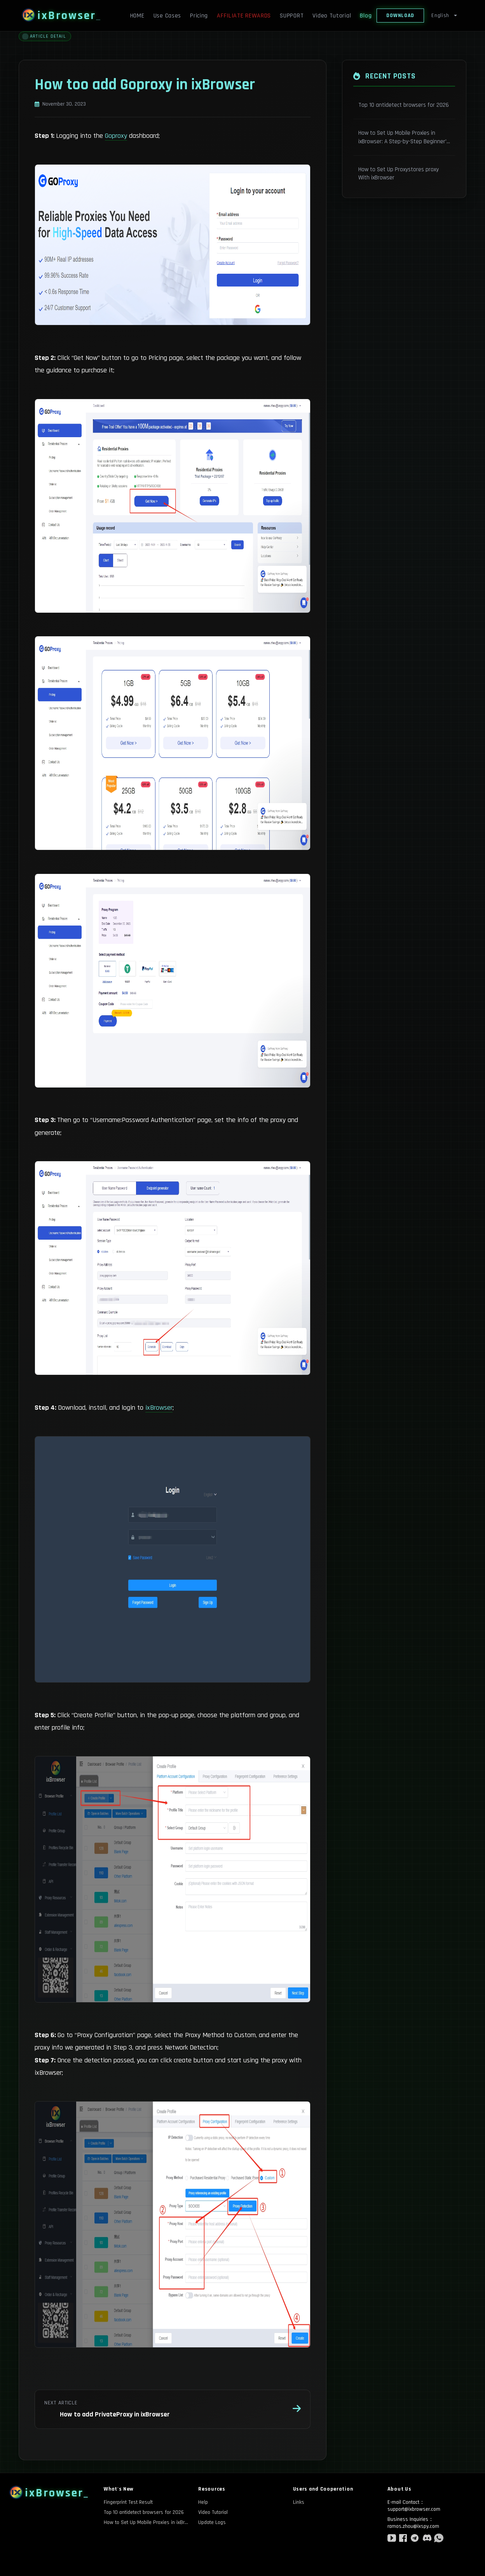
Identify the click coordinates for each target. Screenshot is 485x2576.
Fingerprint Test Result (128, 2502)
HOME (137, 16)
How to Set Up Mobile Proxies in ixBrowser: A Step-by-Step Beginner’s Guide (146, 2522)
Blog (366, 16)
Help (203, 2502)
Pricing (199, 16)
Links (298, 2502)
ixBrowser (159, 1407)
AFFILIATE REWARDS (244, 16)
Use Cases (167, 16)
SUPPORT (292, 16)
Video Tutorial (331, 16)
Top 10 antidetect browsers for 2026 (144, 2512)
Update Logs (212, 2522)
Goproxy (116, 135)
